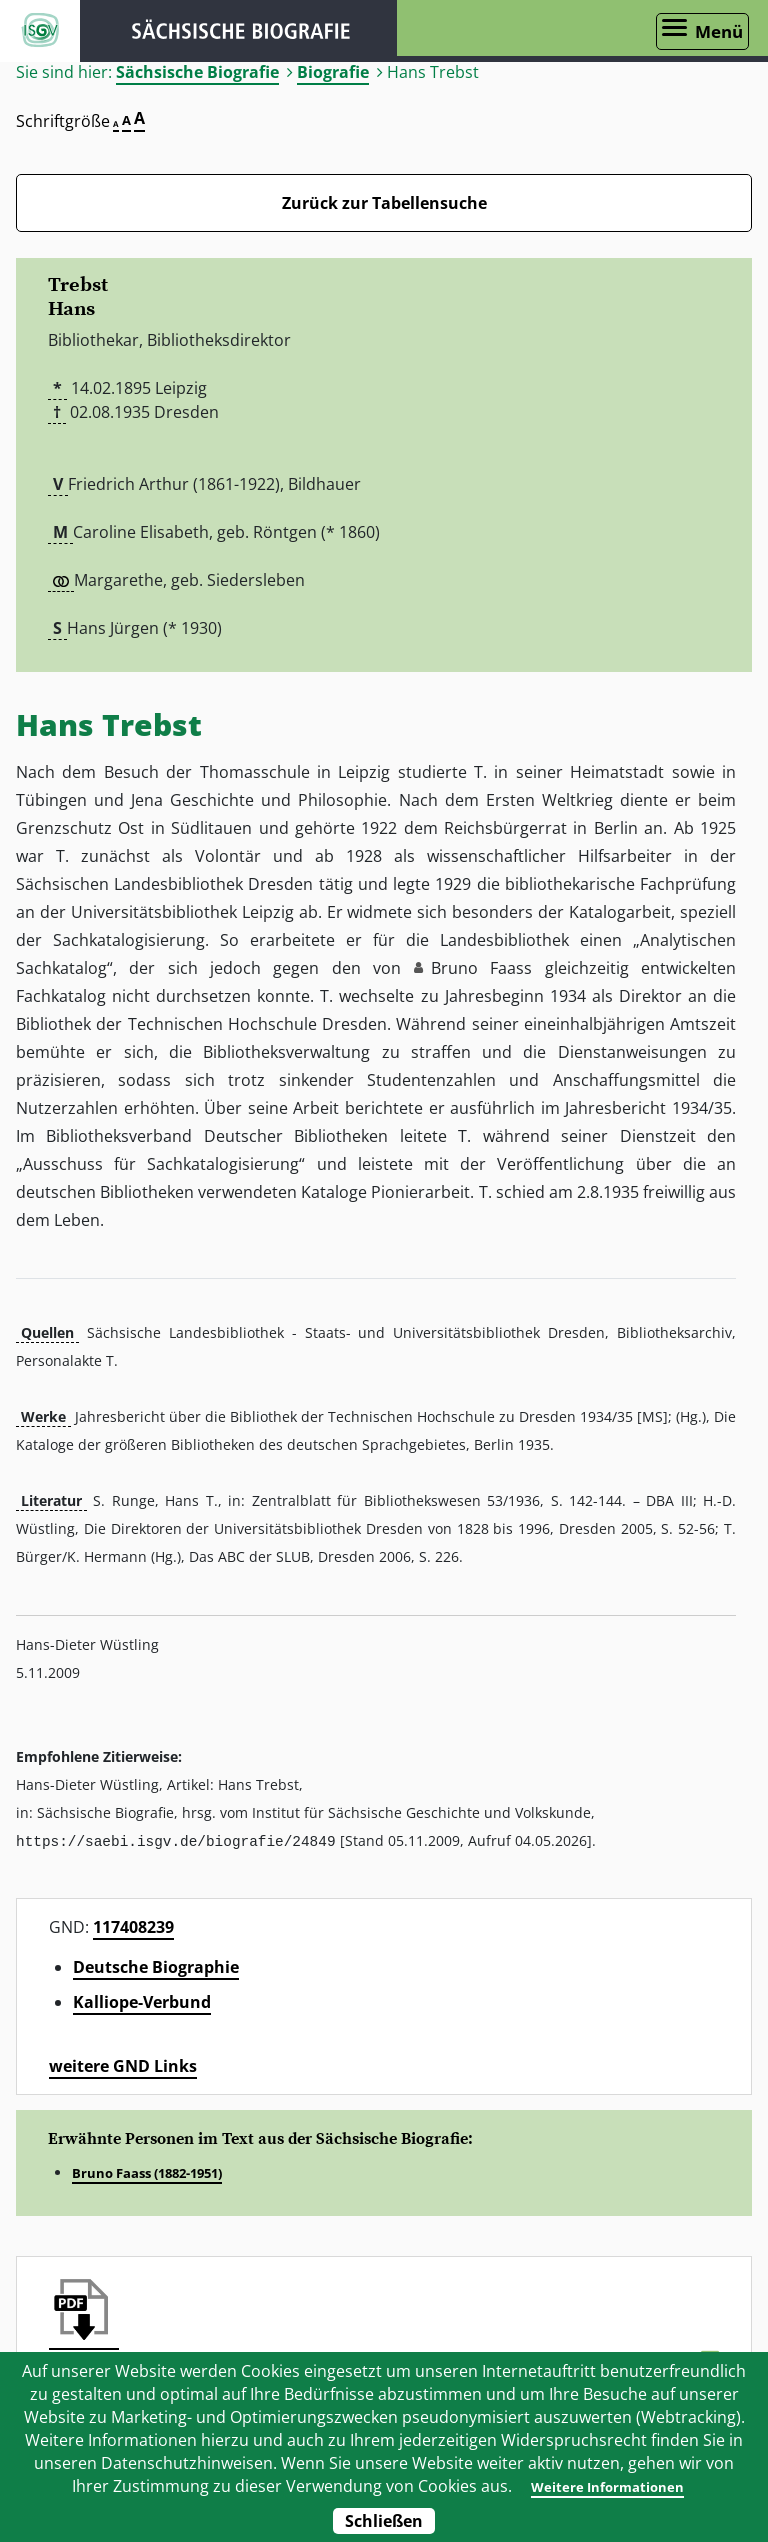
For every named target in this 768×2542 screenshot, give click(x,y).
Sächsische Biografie (197, 72)
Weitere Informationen (605, 2486)
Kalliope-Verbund (142, 2001)
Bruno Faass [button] (481, 968)
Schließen (384, 2521)
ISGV (40, 31)
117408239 (133, 1926)
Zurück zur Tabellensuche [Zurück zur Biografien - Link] (384, 203)
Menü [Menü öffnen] (719, 31)
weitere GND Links (123, 2065)
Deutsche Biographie (156, 1966)
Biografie (333, 72)
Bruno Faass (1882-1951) (147, 2172)
